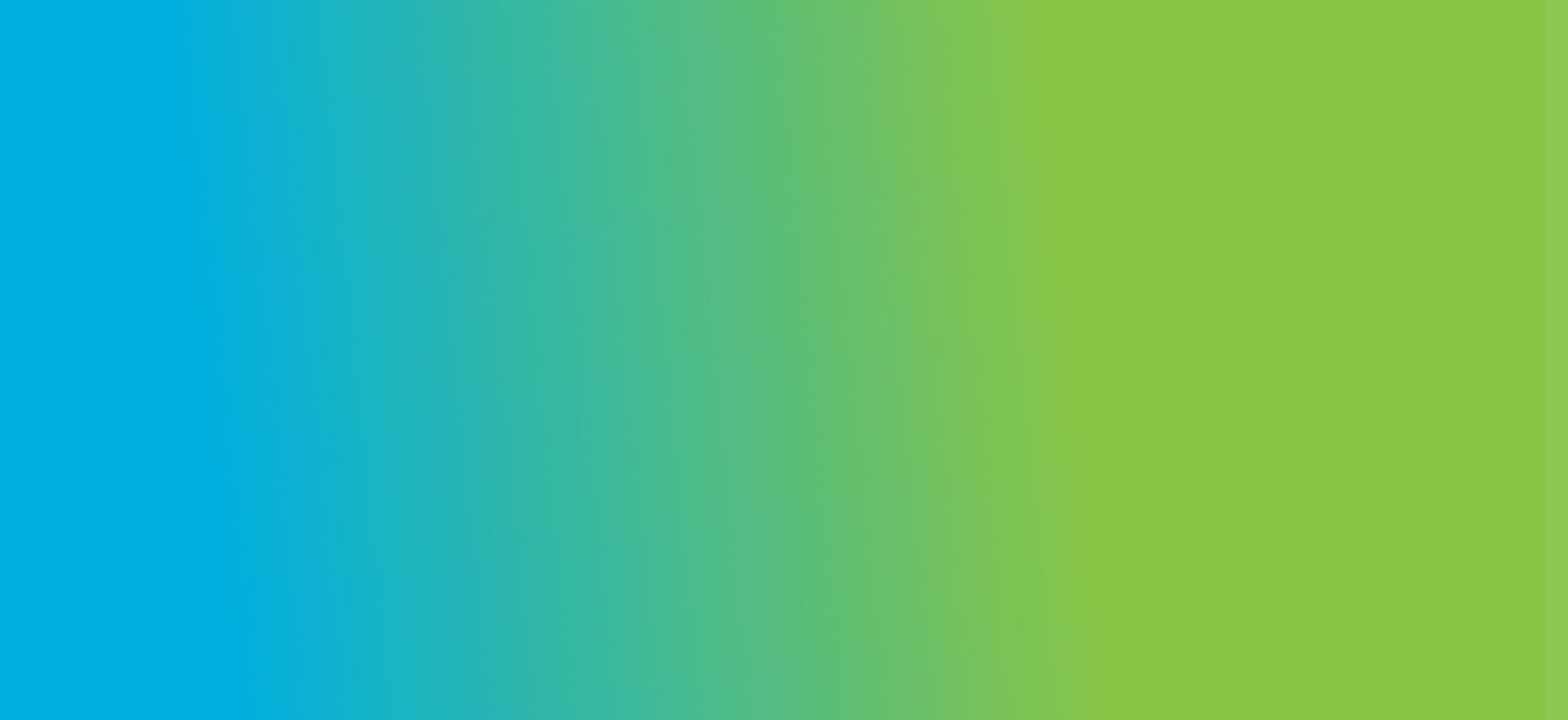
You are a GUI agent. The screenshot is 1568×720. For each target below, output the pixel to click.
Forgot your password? (1462, 506)
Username (1215, 307)
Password (1214, 409)
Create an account (1426, 627)
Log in (1357, 563)
